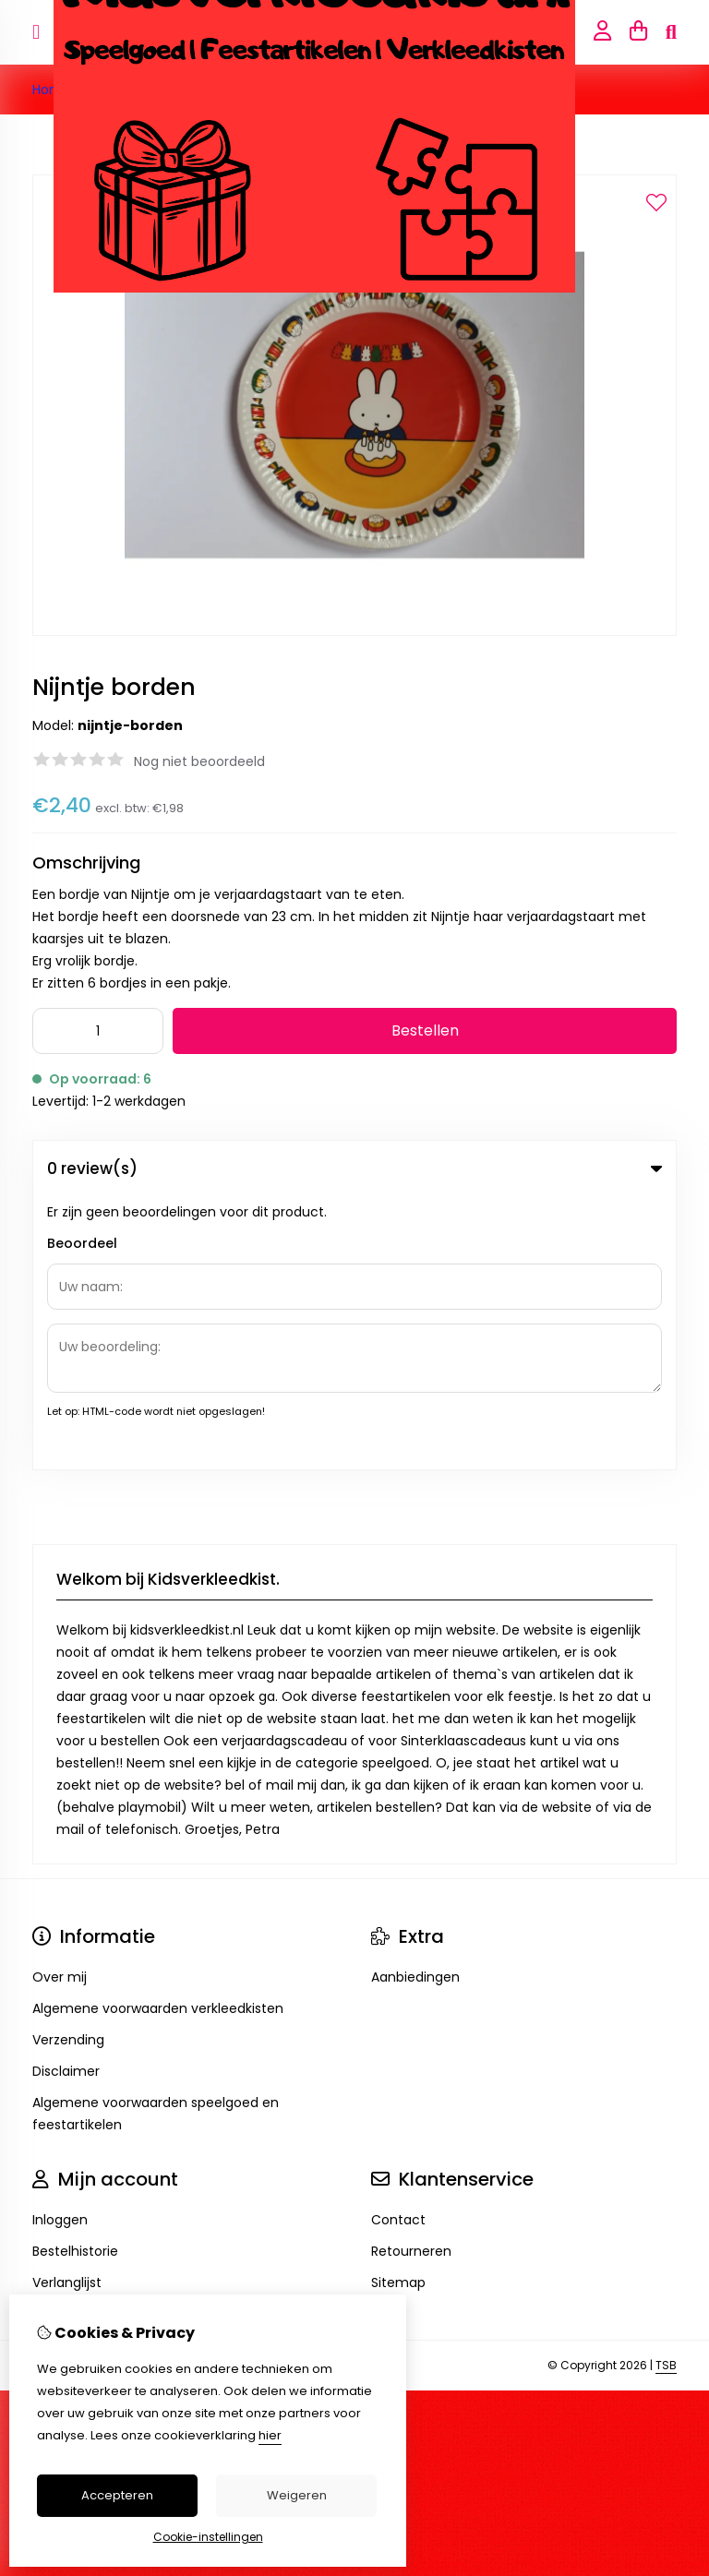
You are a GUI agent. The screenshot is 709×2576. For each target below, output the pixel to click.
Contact (398, 1946)
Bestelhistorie (75, 1978)
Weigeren (297, 2495)
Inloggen (60, 1946)
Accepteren (117, 2495)
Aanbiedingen (415, 1704)
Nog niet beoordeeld (199, 761)
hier (270, 2435)
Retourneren (411, 1978)
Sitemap (398, 2009)
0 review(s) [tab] (354, 1168)
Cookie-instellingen (208, 2537)
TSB (666, 2092)
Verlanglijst (67, 2009)
